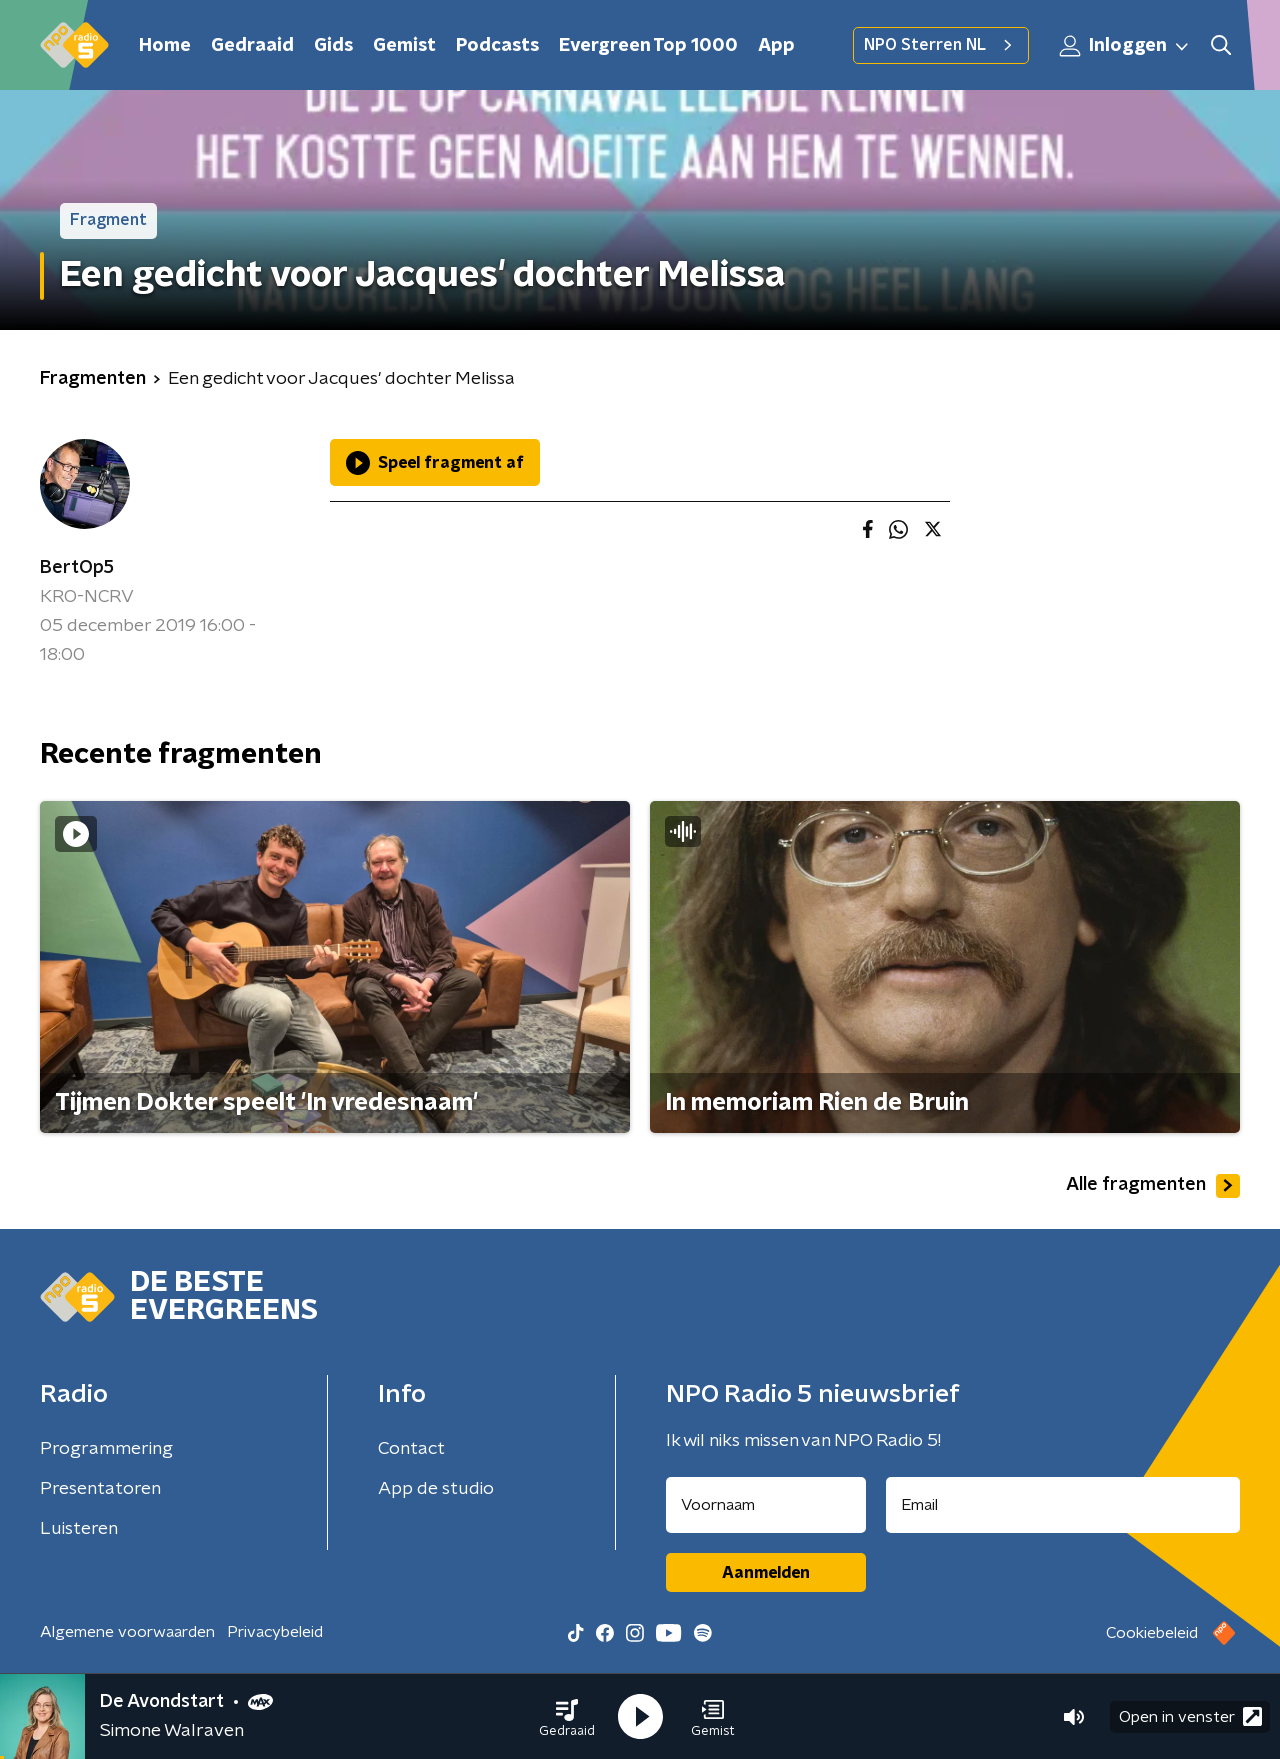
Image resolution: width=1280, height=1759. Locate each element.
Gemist (404, 46)
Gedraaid (252, 46)
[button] (567, 1717)
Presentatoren (100, 1489)
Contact (411, 1449)
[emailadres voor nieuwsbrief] (1063, 1505)
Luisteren (79, 1529)
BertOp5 (77, 568)
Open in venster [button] (1190, 1716)
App (776, 46)
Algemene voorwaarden (127, 1632)
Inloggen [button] (1125, 46)
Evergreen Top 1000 (648, 46)
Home (165, 46)
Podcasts (497, 46)
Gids (333, 46)
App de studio (436, 1489)
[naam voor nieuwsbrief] (766, 1505)
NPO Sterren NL (941, 45)
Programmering (106, 1449)
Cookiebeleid (1152, 1633)
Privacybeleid (275, 1632)
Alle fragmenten (1153, 1186)
